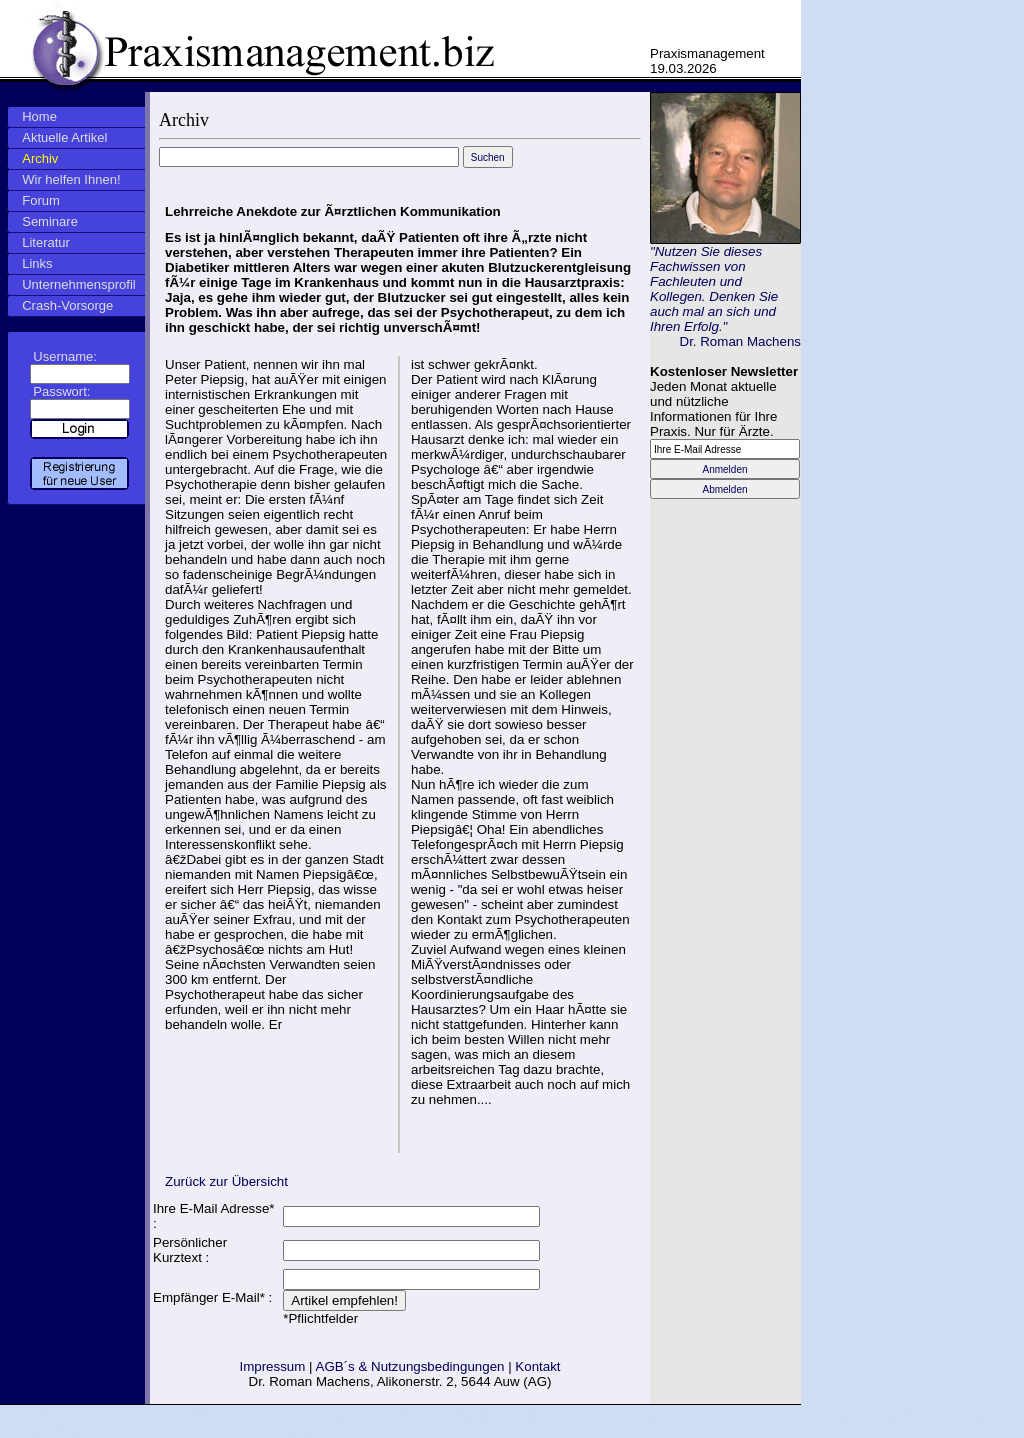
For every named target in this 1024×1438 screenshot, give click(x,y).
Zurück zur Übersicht (226, 1181)
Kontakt (537, 1366)
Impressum (272, 1366)
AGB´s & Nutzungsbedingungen (410, 1366)
